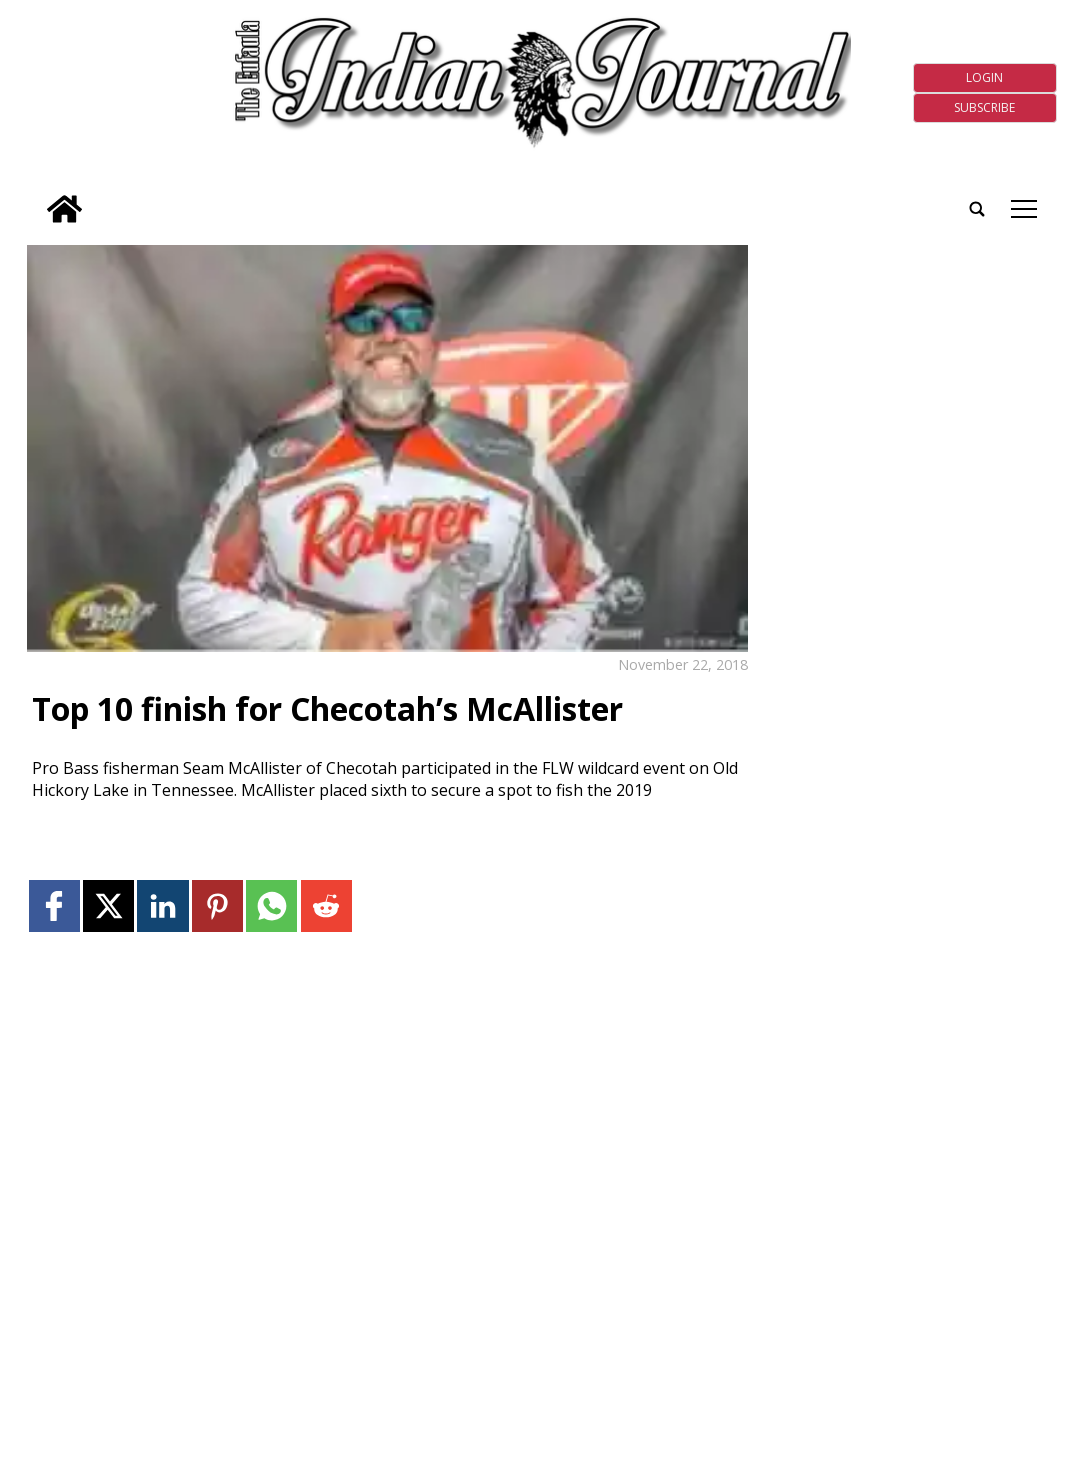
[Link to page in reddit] (326, 905)
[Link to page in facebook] (54, 905)
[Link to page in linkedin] (162, 905)
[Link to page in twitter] (108, 905)
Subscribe (984, 107)
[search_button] (35, 196)
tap (1024, 209)
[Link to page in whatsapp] (271, 905)
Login (984, 77)
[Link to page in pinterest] (217, 905)
